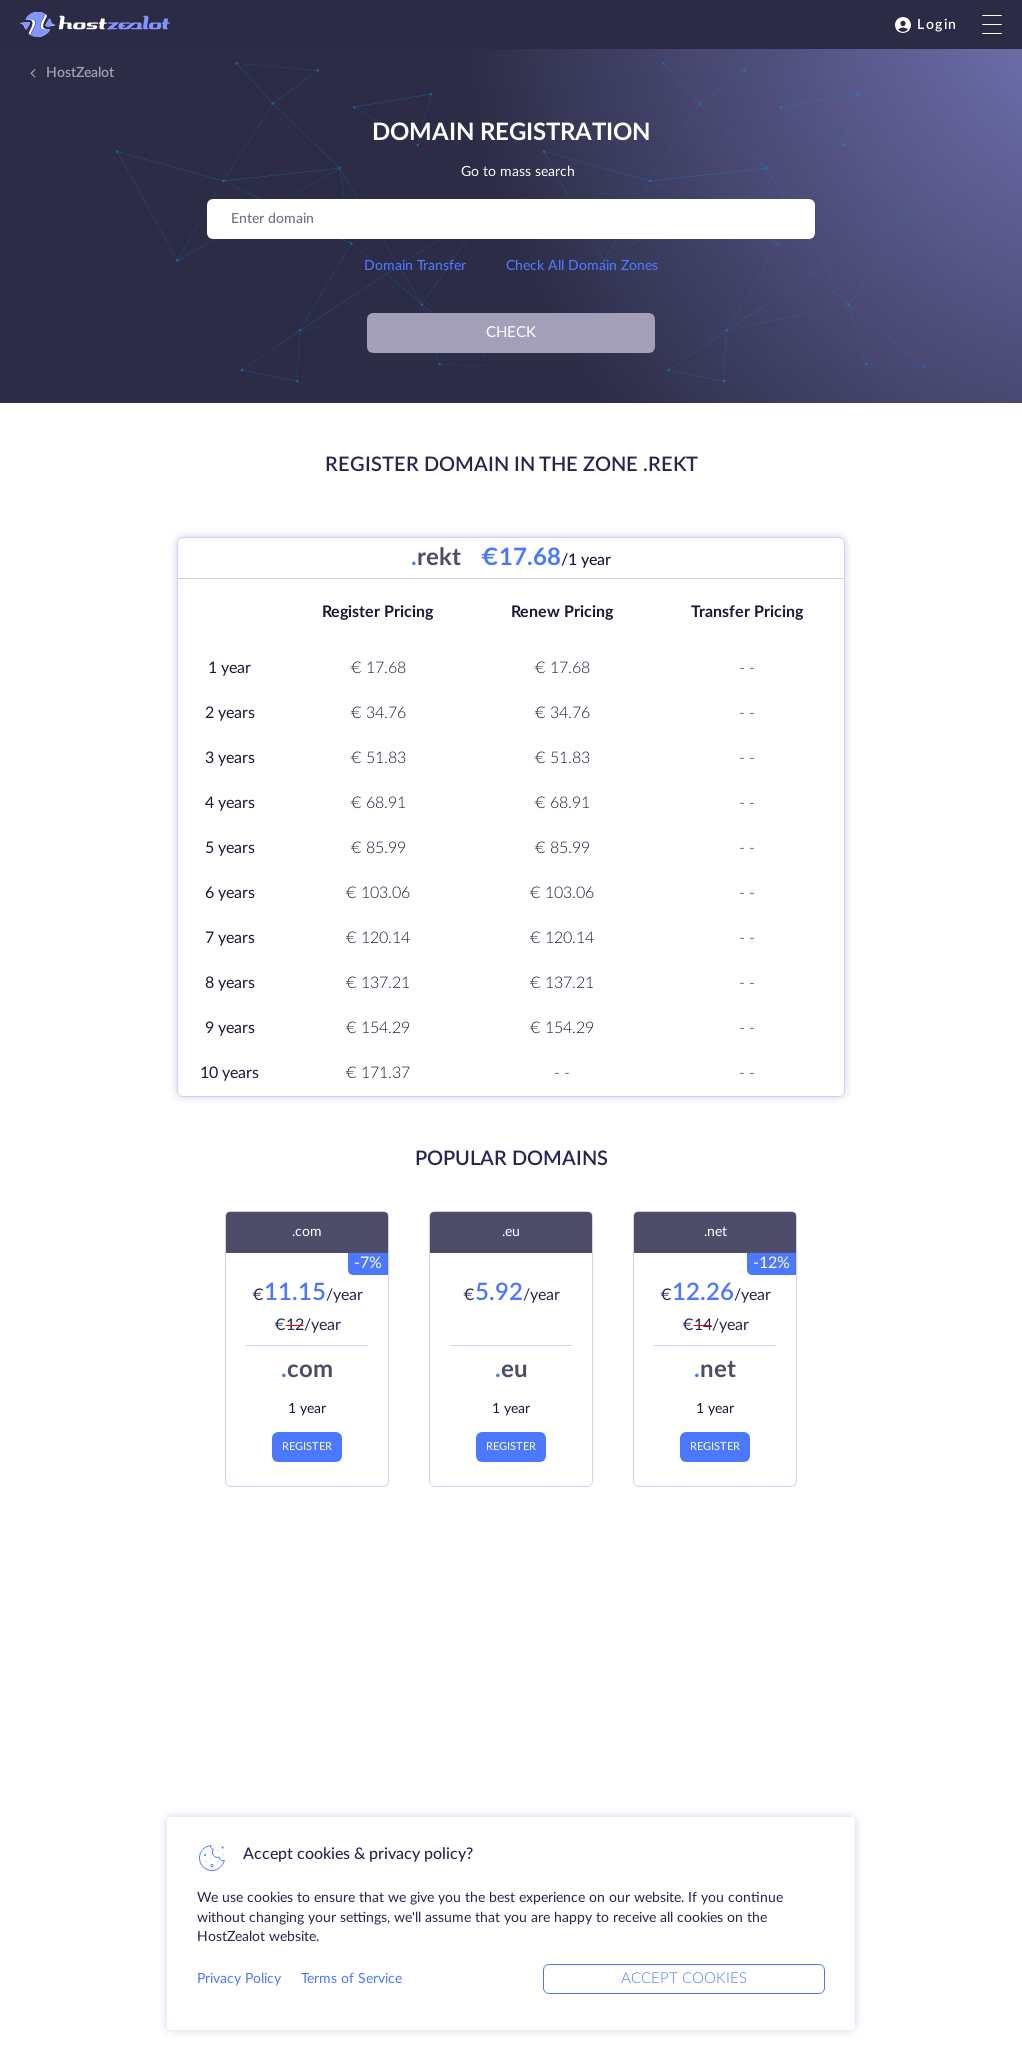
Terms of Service (351, 1979)
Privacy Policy (239, 1979)
